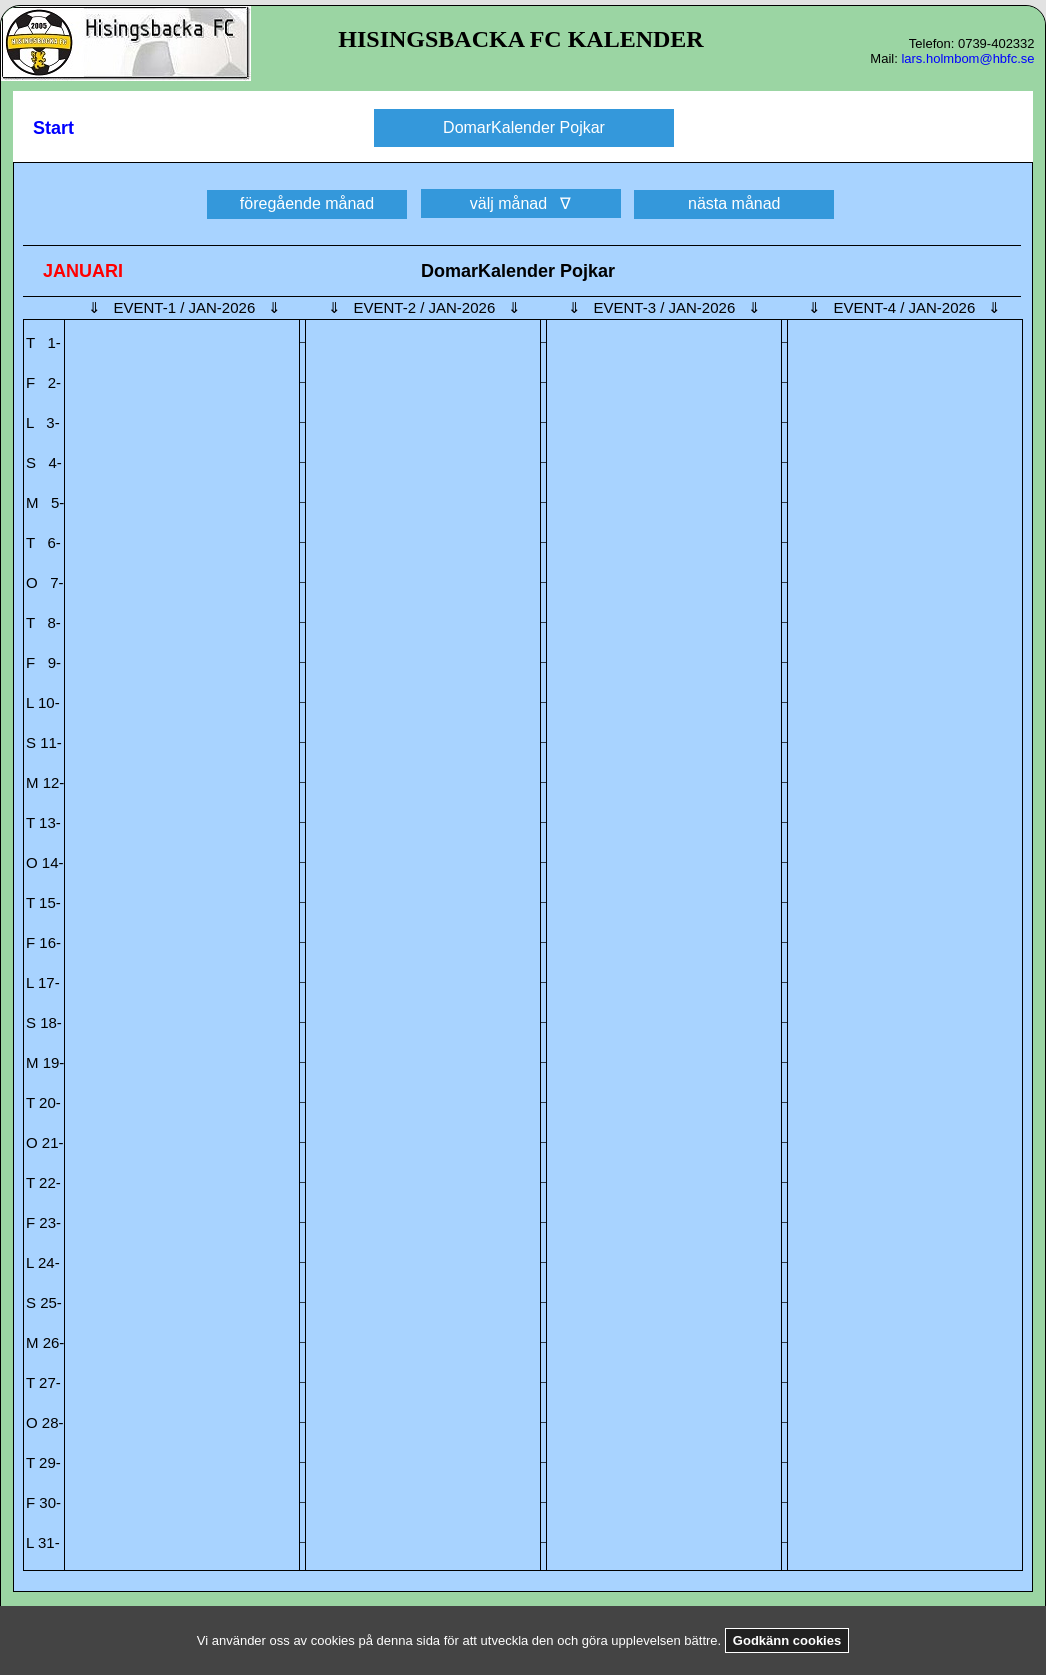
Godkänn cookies (787, 1640)
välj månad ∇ (521, 203)
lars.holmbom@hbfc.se (967, 58)
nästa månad (734, 203)
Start (53, 128)
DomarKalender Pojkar (524, 127)
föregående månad (307, 203)
